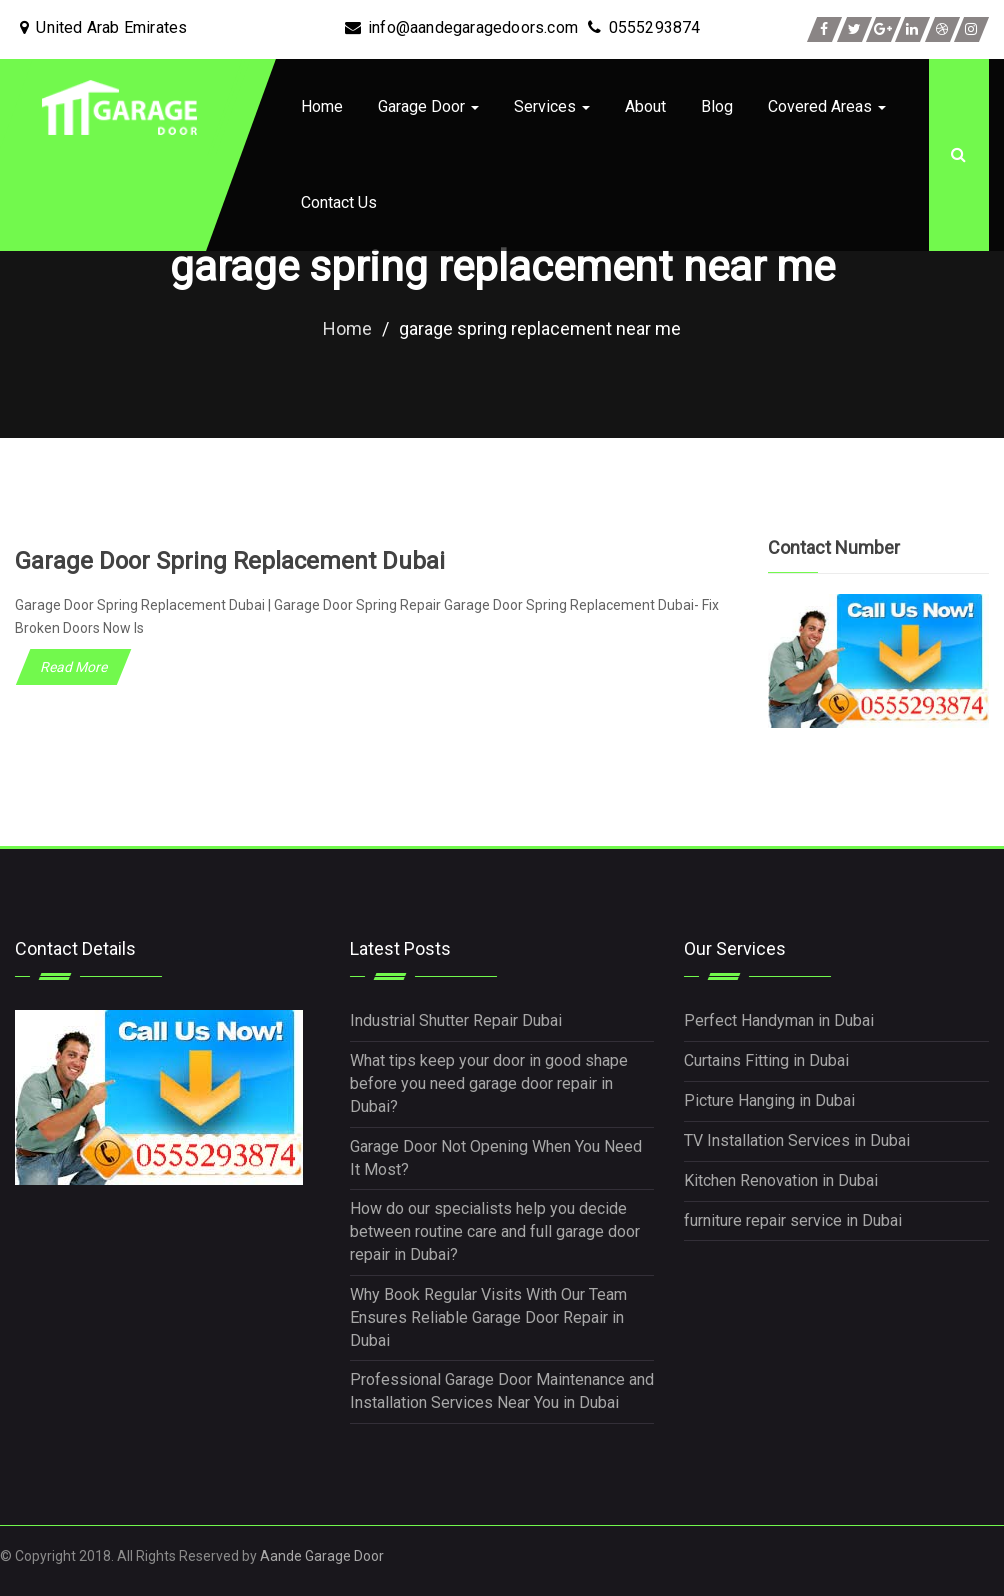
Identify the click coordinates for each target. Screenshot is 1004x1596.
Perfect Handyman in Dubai (779, 1020)
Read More (73, 667)
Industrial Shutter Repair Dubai (456, 1020)
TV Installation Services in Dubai (797, 1140)
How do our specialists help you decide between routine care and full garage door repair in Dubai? (495, 1231)
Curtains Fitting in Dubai (766, 1060)
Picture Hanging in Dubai (769, 1100)
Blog (717, 106)
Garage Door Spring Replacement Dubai (230, 561)
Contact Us (339, 202)
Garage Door (428, 106)
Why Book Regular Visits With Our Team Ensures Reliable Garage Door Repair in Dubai (488, 1317)
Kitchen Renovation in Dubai (781, 1180)
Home (322, 106)
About (645, 106)
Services (552, 106)
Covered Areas (827, 106)
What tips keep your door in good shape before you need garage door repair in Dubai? (489, 1083)
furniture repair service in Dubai (793, 1219)
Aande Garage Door (322, 1556)
